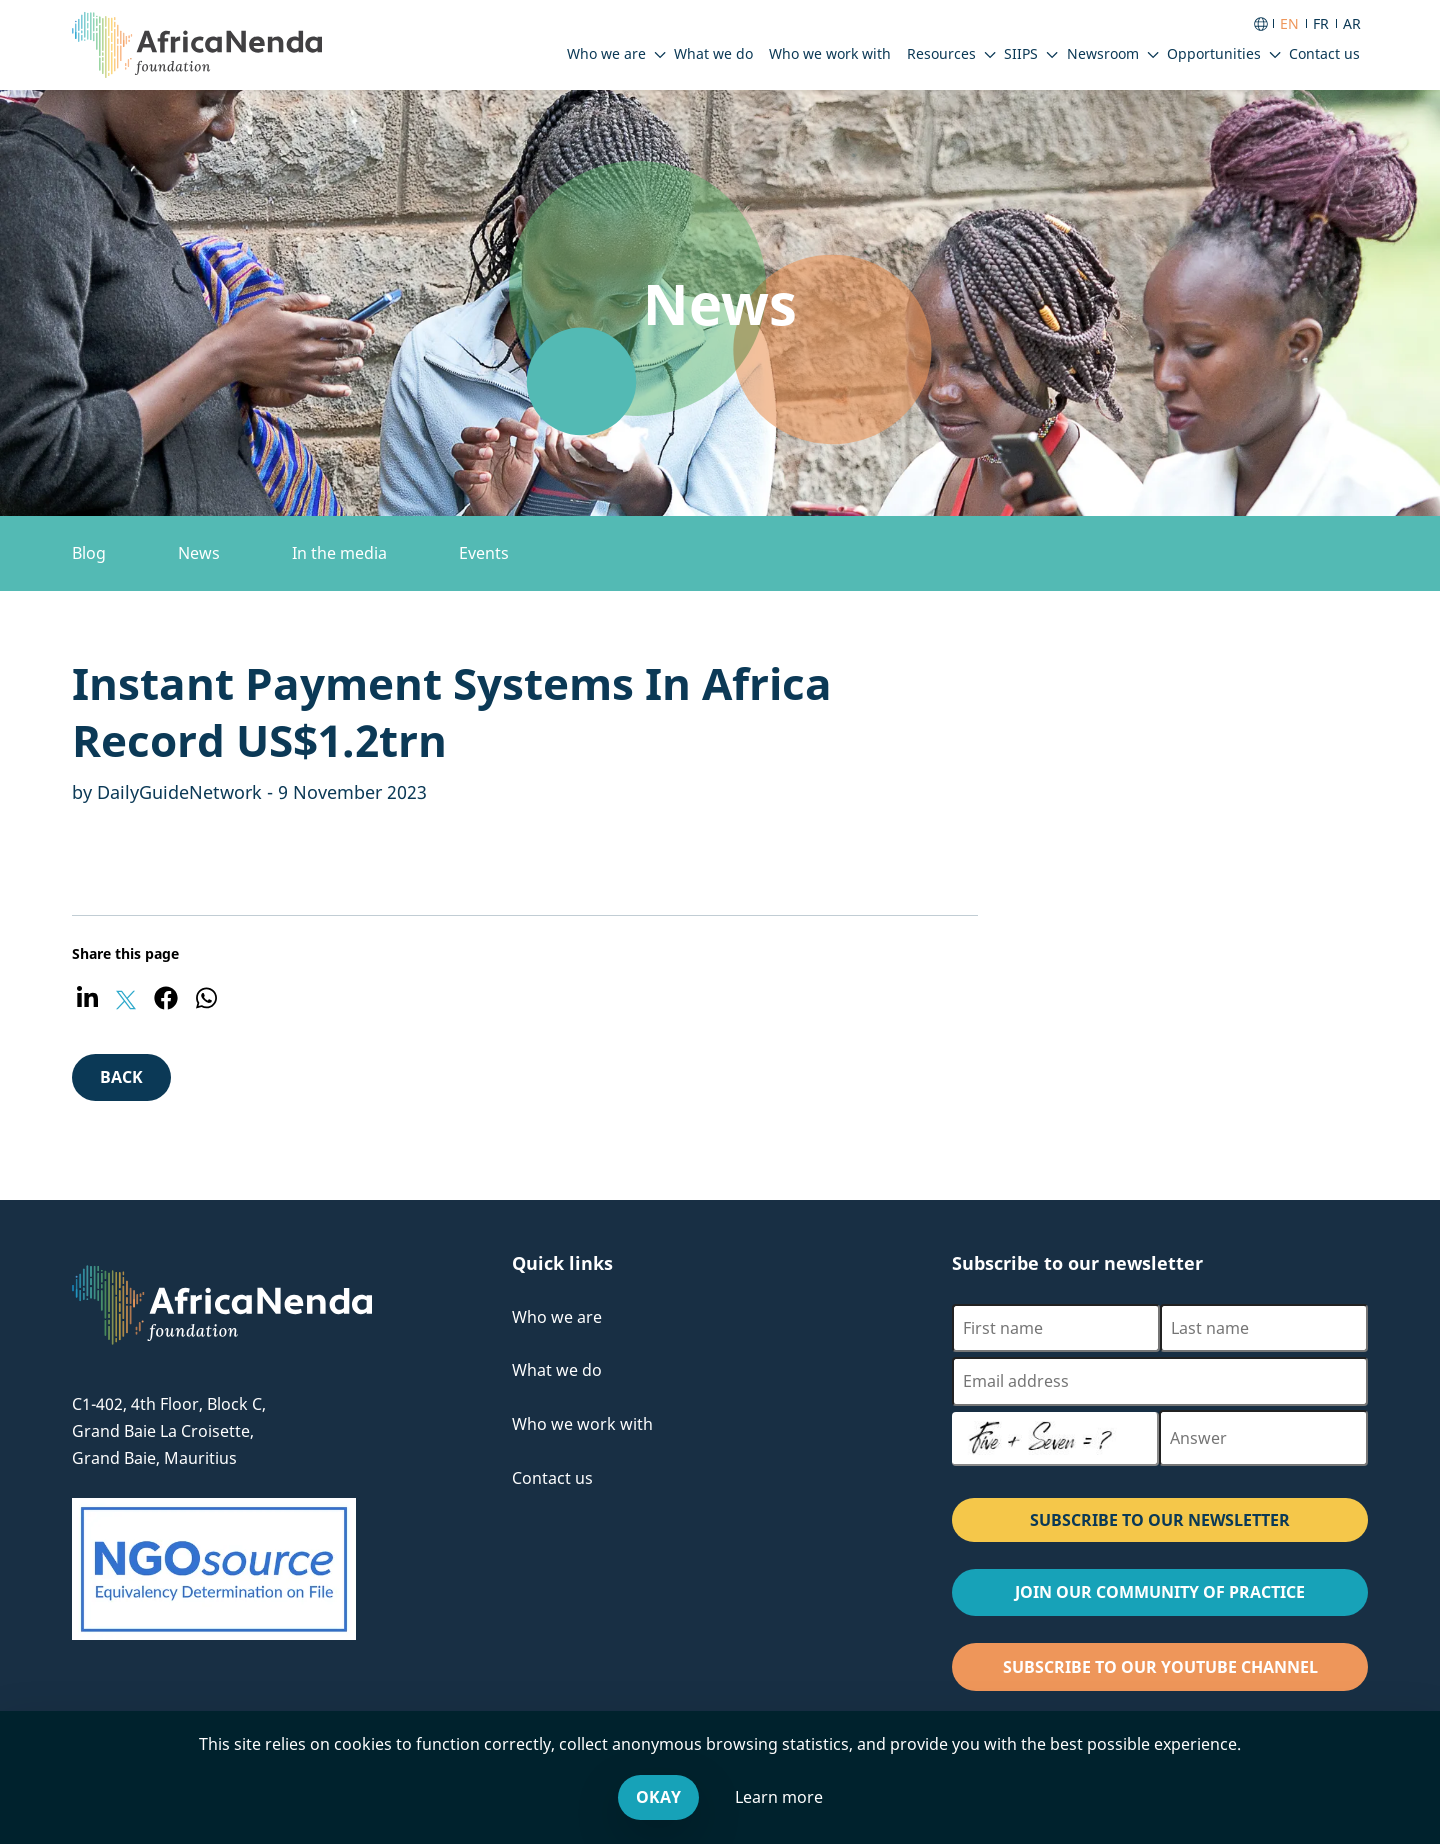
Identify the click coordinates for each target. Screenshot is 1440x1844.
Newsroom (1103, 53)
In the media (339, 553)
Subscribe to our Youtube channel (1186, 1672)
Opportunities (1214, 53)
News (199, 553)
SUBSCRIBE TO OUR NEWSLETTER (1160, 1520)
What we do (557, 1370)
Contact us (552, 1478)
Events (484, 553)
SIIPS (1021, 53)
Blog (89, 553)
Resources (941, 53)
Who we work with (582, 1424)
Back (135, 1082)
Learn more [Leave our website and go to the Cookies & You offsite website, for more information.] (779, 1797)
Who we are (606, 53)
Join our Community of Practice (1191, 1597)
